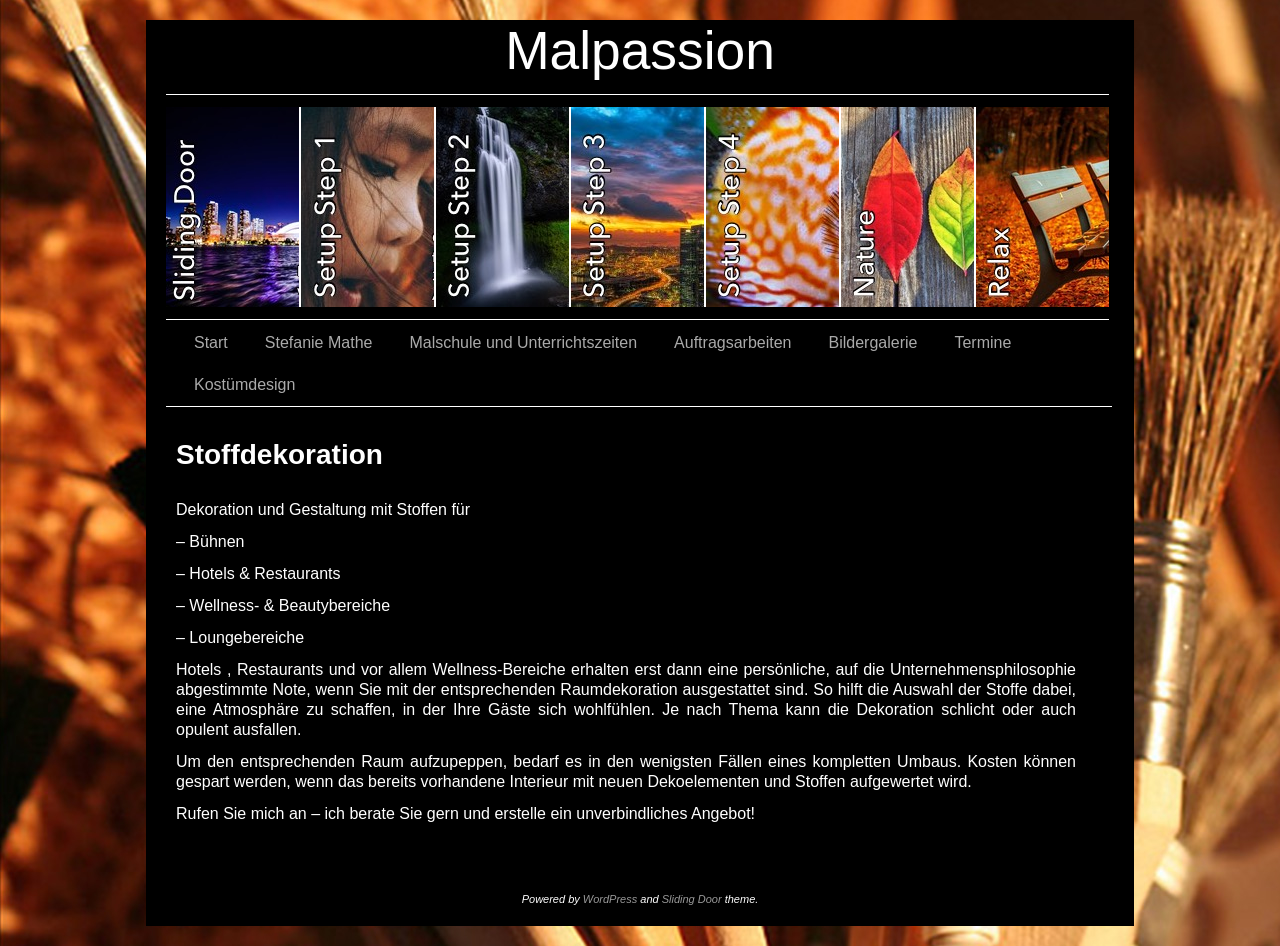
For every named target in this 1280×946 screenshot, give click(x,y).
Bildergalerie (873, 342)
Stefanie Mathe (319, 342)
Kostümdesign (244, 384)
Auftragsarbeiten (732, 342)
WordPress (610, 899)
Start (211, 342)
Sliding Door (692, 899)
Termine (982, 342)
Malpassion (640, 50)
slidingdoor (233, 207)
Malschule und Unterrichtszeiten (523, 342)
